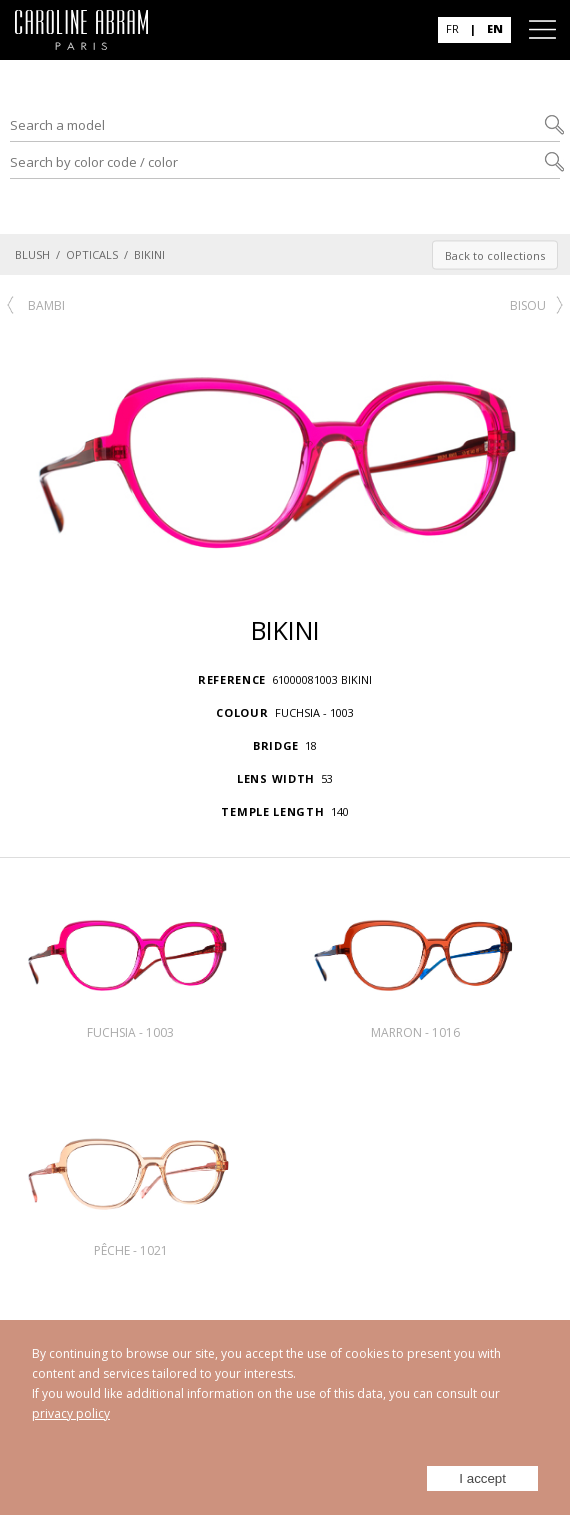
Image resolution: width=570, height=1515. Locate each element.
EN (495, 28)
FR (452, 28)
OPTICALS (92, 254)
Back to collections (495, 254)
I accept (482, 1478)
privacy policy (71, 1413)
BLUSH (32, 254)
